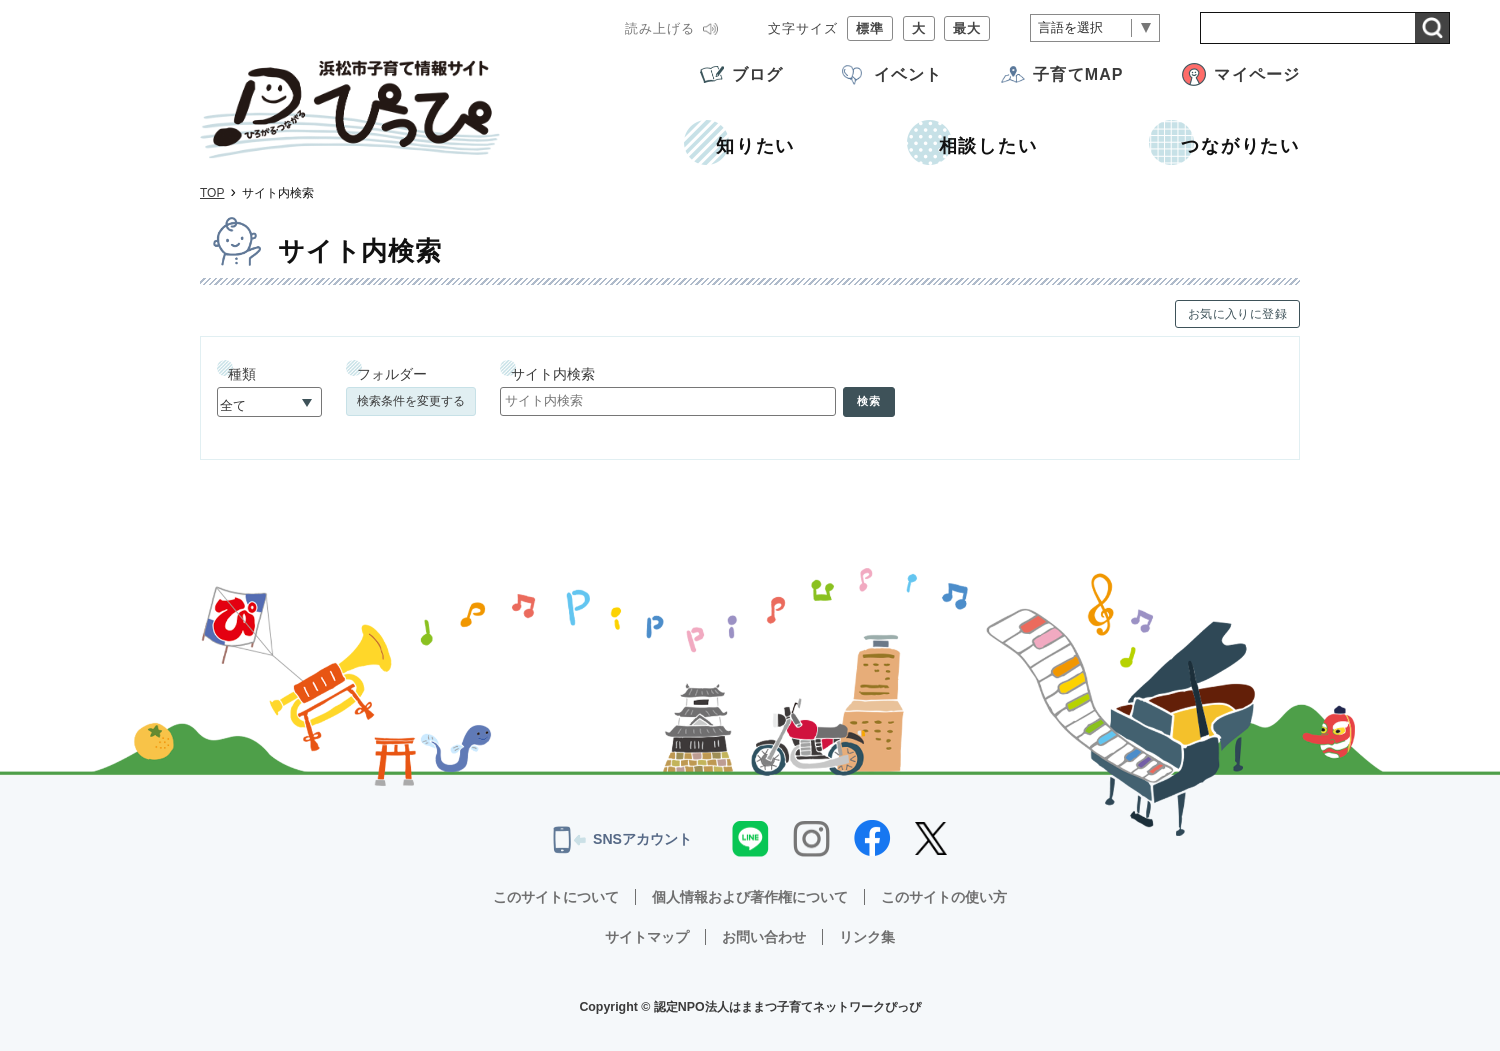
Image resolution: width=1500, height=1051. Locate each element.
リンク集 (867, 937)
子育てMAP (1078, 74)
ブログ (757, 74)
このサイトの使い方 (944, 897)
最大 (967, 28)
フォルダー (392, 374)
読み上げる (660, 28)
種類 (242, 374)
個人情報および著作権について (750, 897)
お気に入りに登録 (1237, 314)
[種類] (269, 402)
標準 (870, 28)
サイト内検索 (553, 374)
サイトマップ (647, 937)
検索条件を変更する (411, 401)
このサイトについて (556, 897)
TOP (212, 193)
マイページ (1257, 74)
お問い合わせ (764, 937)
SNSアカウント (622, 840)
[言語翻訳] (1095, 28)
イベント (908, 74)
